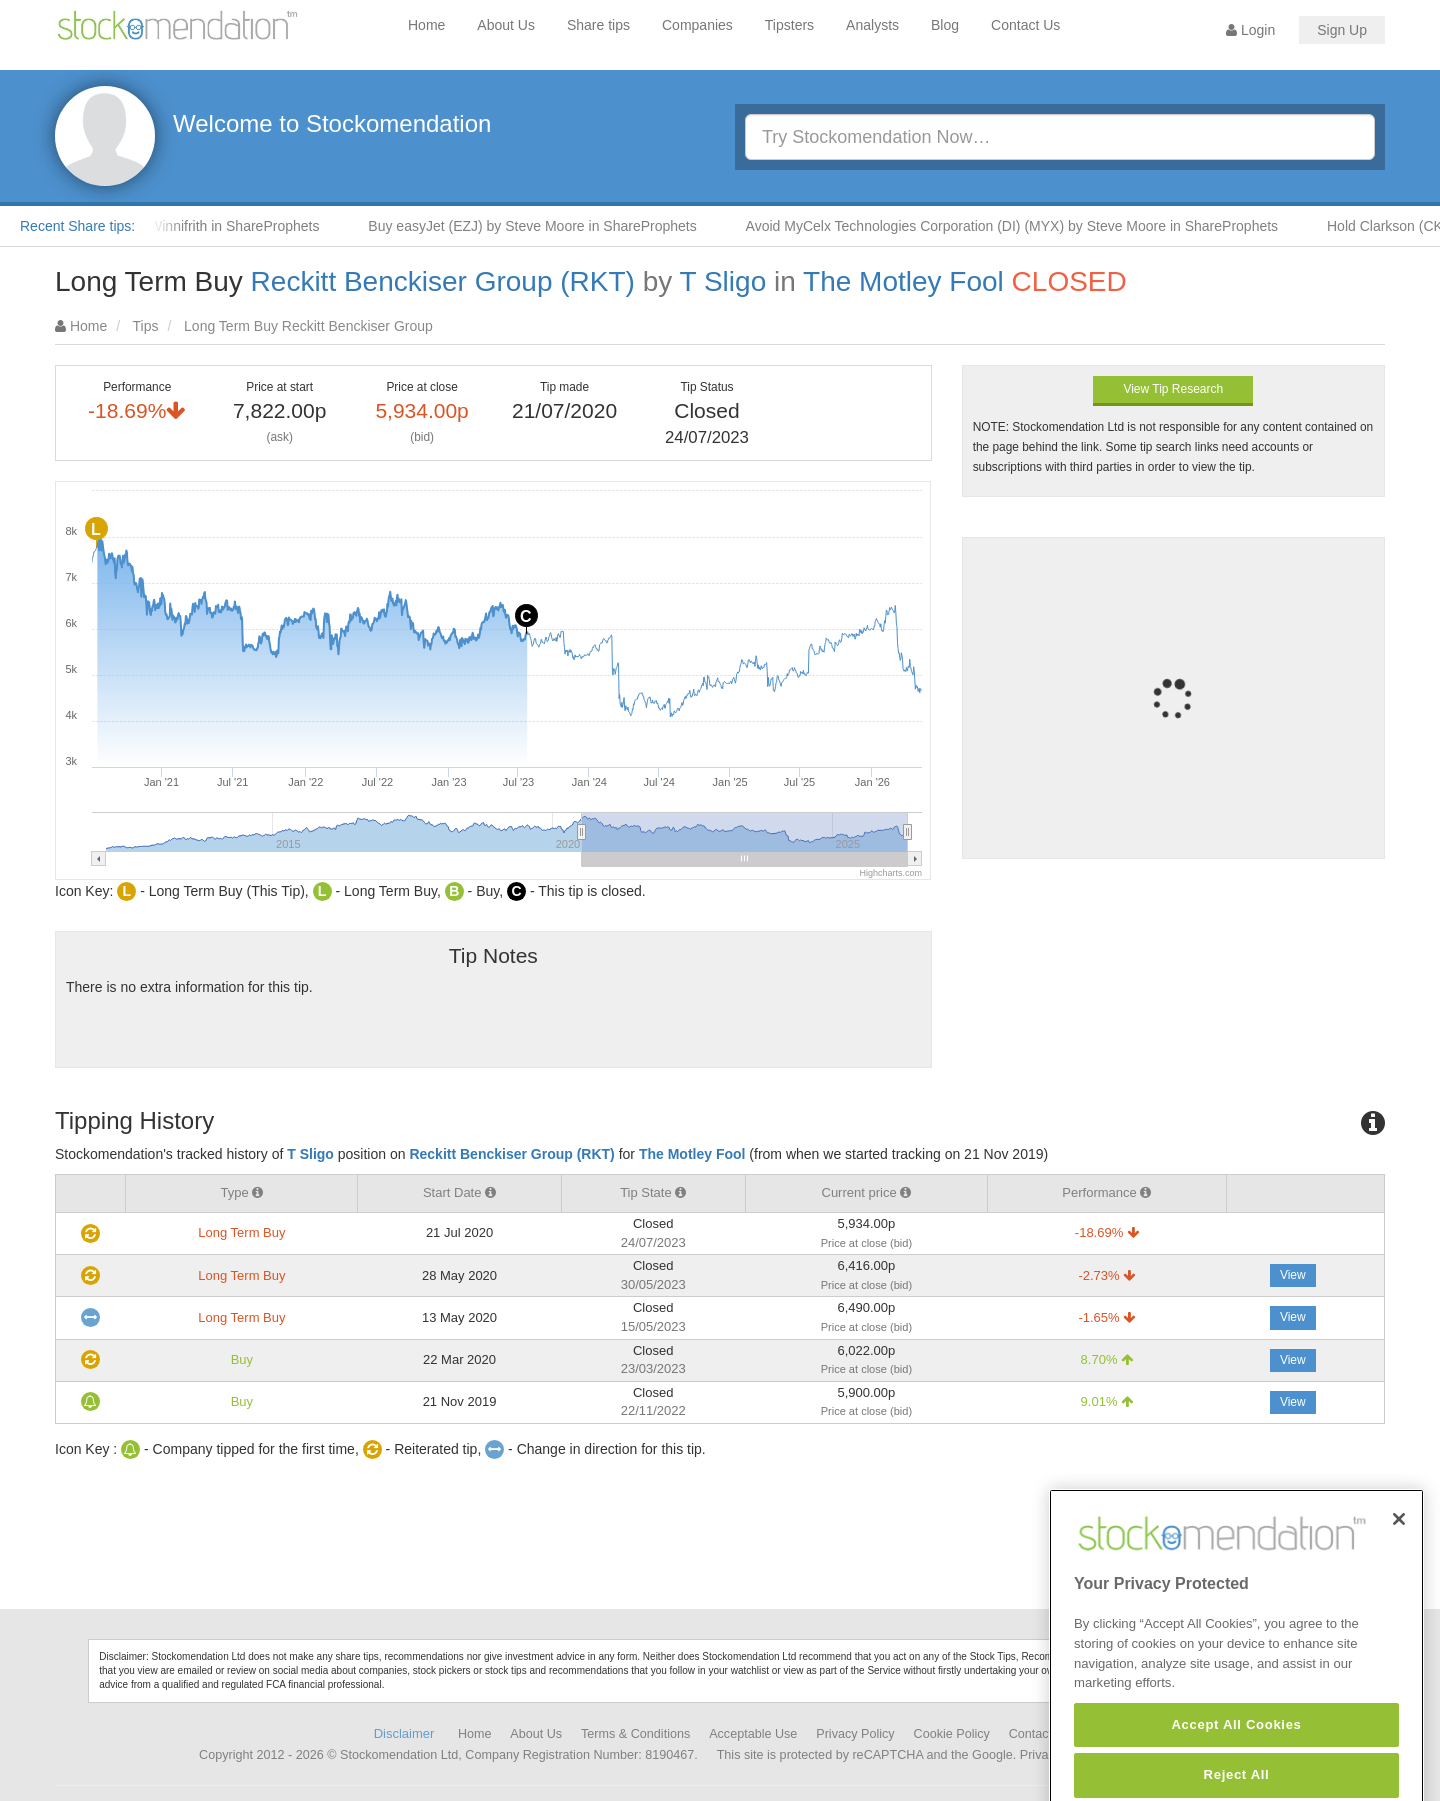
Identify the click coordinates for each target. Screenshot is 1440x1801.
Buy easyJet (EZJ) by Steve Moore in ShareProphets (542, 226)
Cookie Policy (952, 1734)
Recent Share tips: (77, 226)
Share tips (598, 25)
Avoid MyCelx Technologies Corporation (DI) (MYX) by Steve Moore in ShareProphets (1022, 226)
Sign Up (1342, 30)
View (1293, 1275)
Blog (945, 25)
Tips (146, 326)
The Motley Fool (903, 281)
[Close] (1399, 1565)
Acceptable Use (753, 1734)
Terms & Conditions (635, 1734)
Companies (697, 25)
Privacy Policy (855, 1734)
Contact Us (1025, 25)
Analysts (872, 25)
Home (426, 25)
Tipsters (789, 25)
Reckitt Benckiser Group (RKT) (443, 281)
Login (1250, 30)
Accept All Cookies (1236, 1770)
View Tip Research (1173, 389)
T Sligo (723, 281)
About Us (506, 25)
